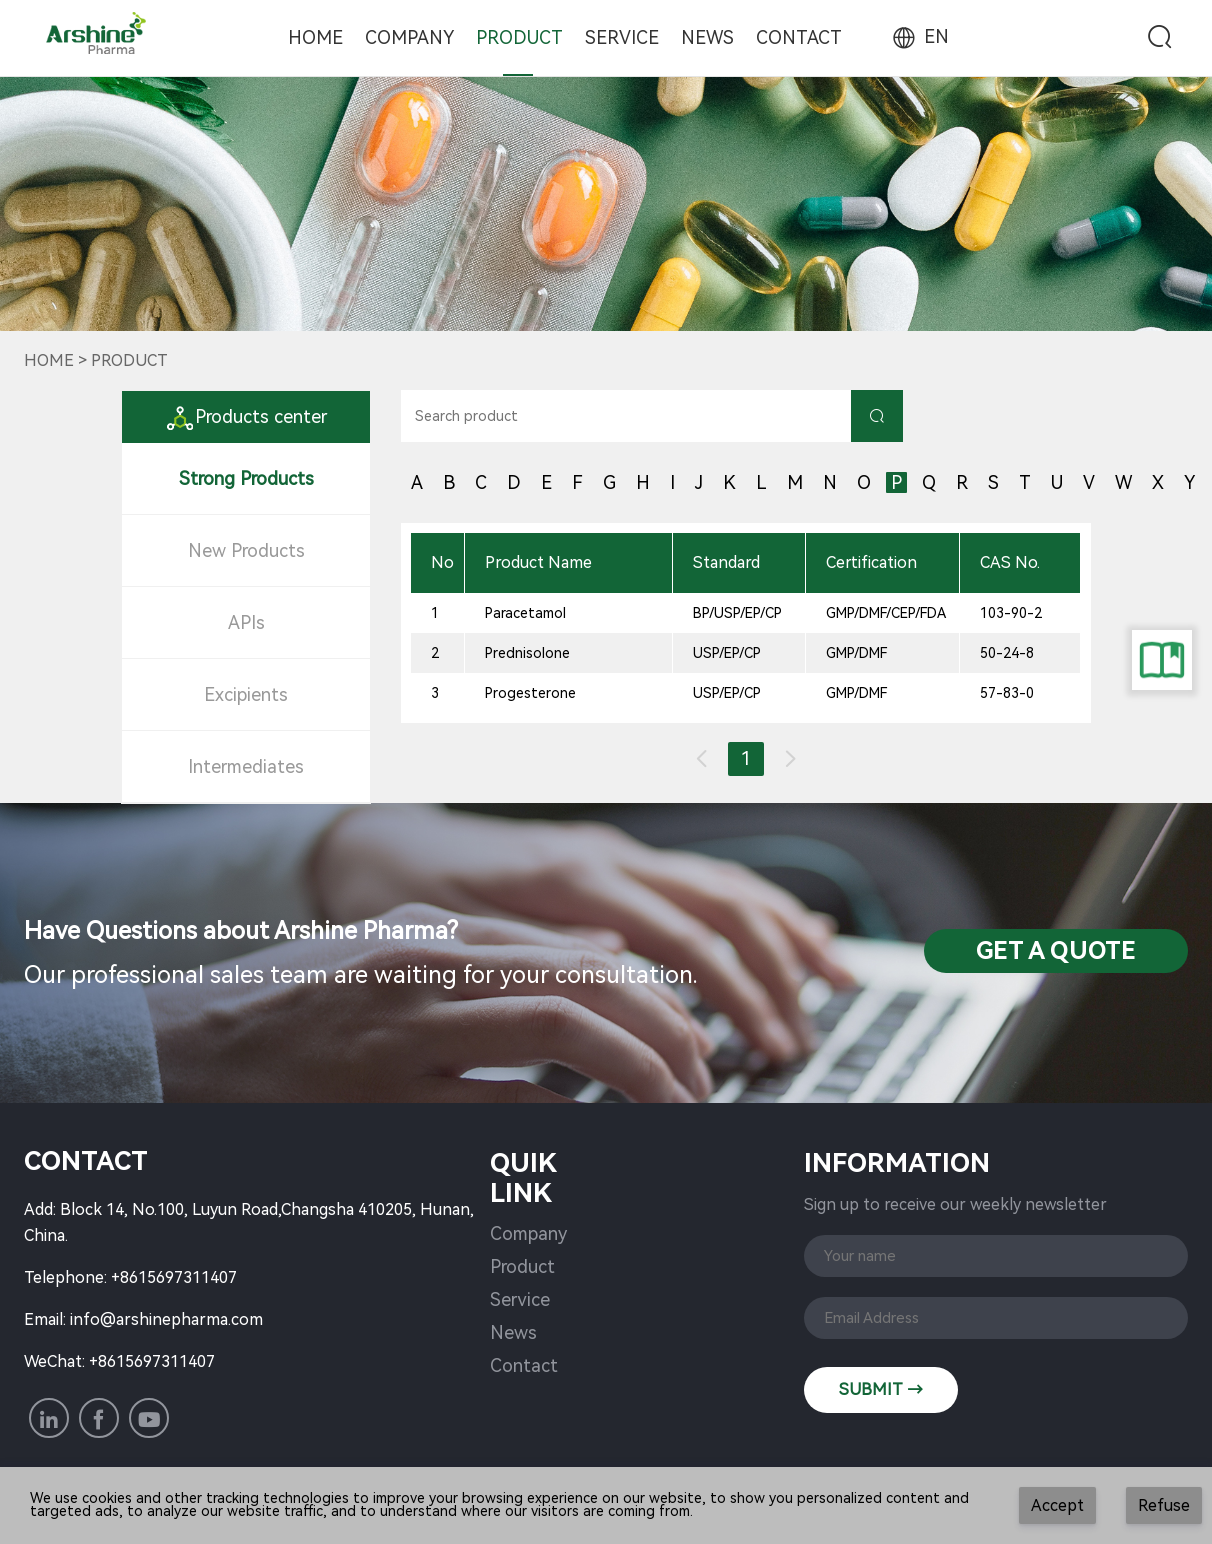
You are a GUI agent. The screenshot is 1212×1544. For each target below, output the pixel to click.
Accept (1057, 1505)
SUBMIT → (881, 1389)
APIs (246, 622)
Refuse (1164, 1505)
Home (315, 37)
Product (519, 37)
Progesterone (530, 693)
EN (919, 36)
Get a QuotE (1056, 951)
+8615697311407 (174, 1277)
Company (409, 37)
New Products (246, 550)
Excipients (246, 694)
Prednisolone (527, 653)
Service (622, 37)
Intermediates (246, 766)
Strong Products (246, 478)
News (707, 37)
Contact (799, 37)
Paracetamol (525, 613)
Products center (246, 416)
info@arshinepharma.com (166, 1319)
